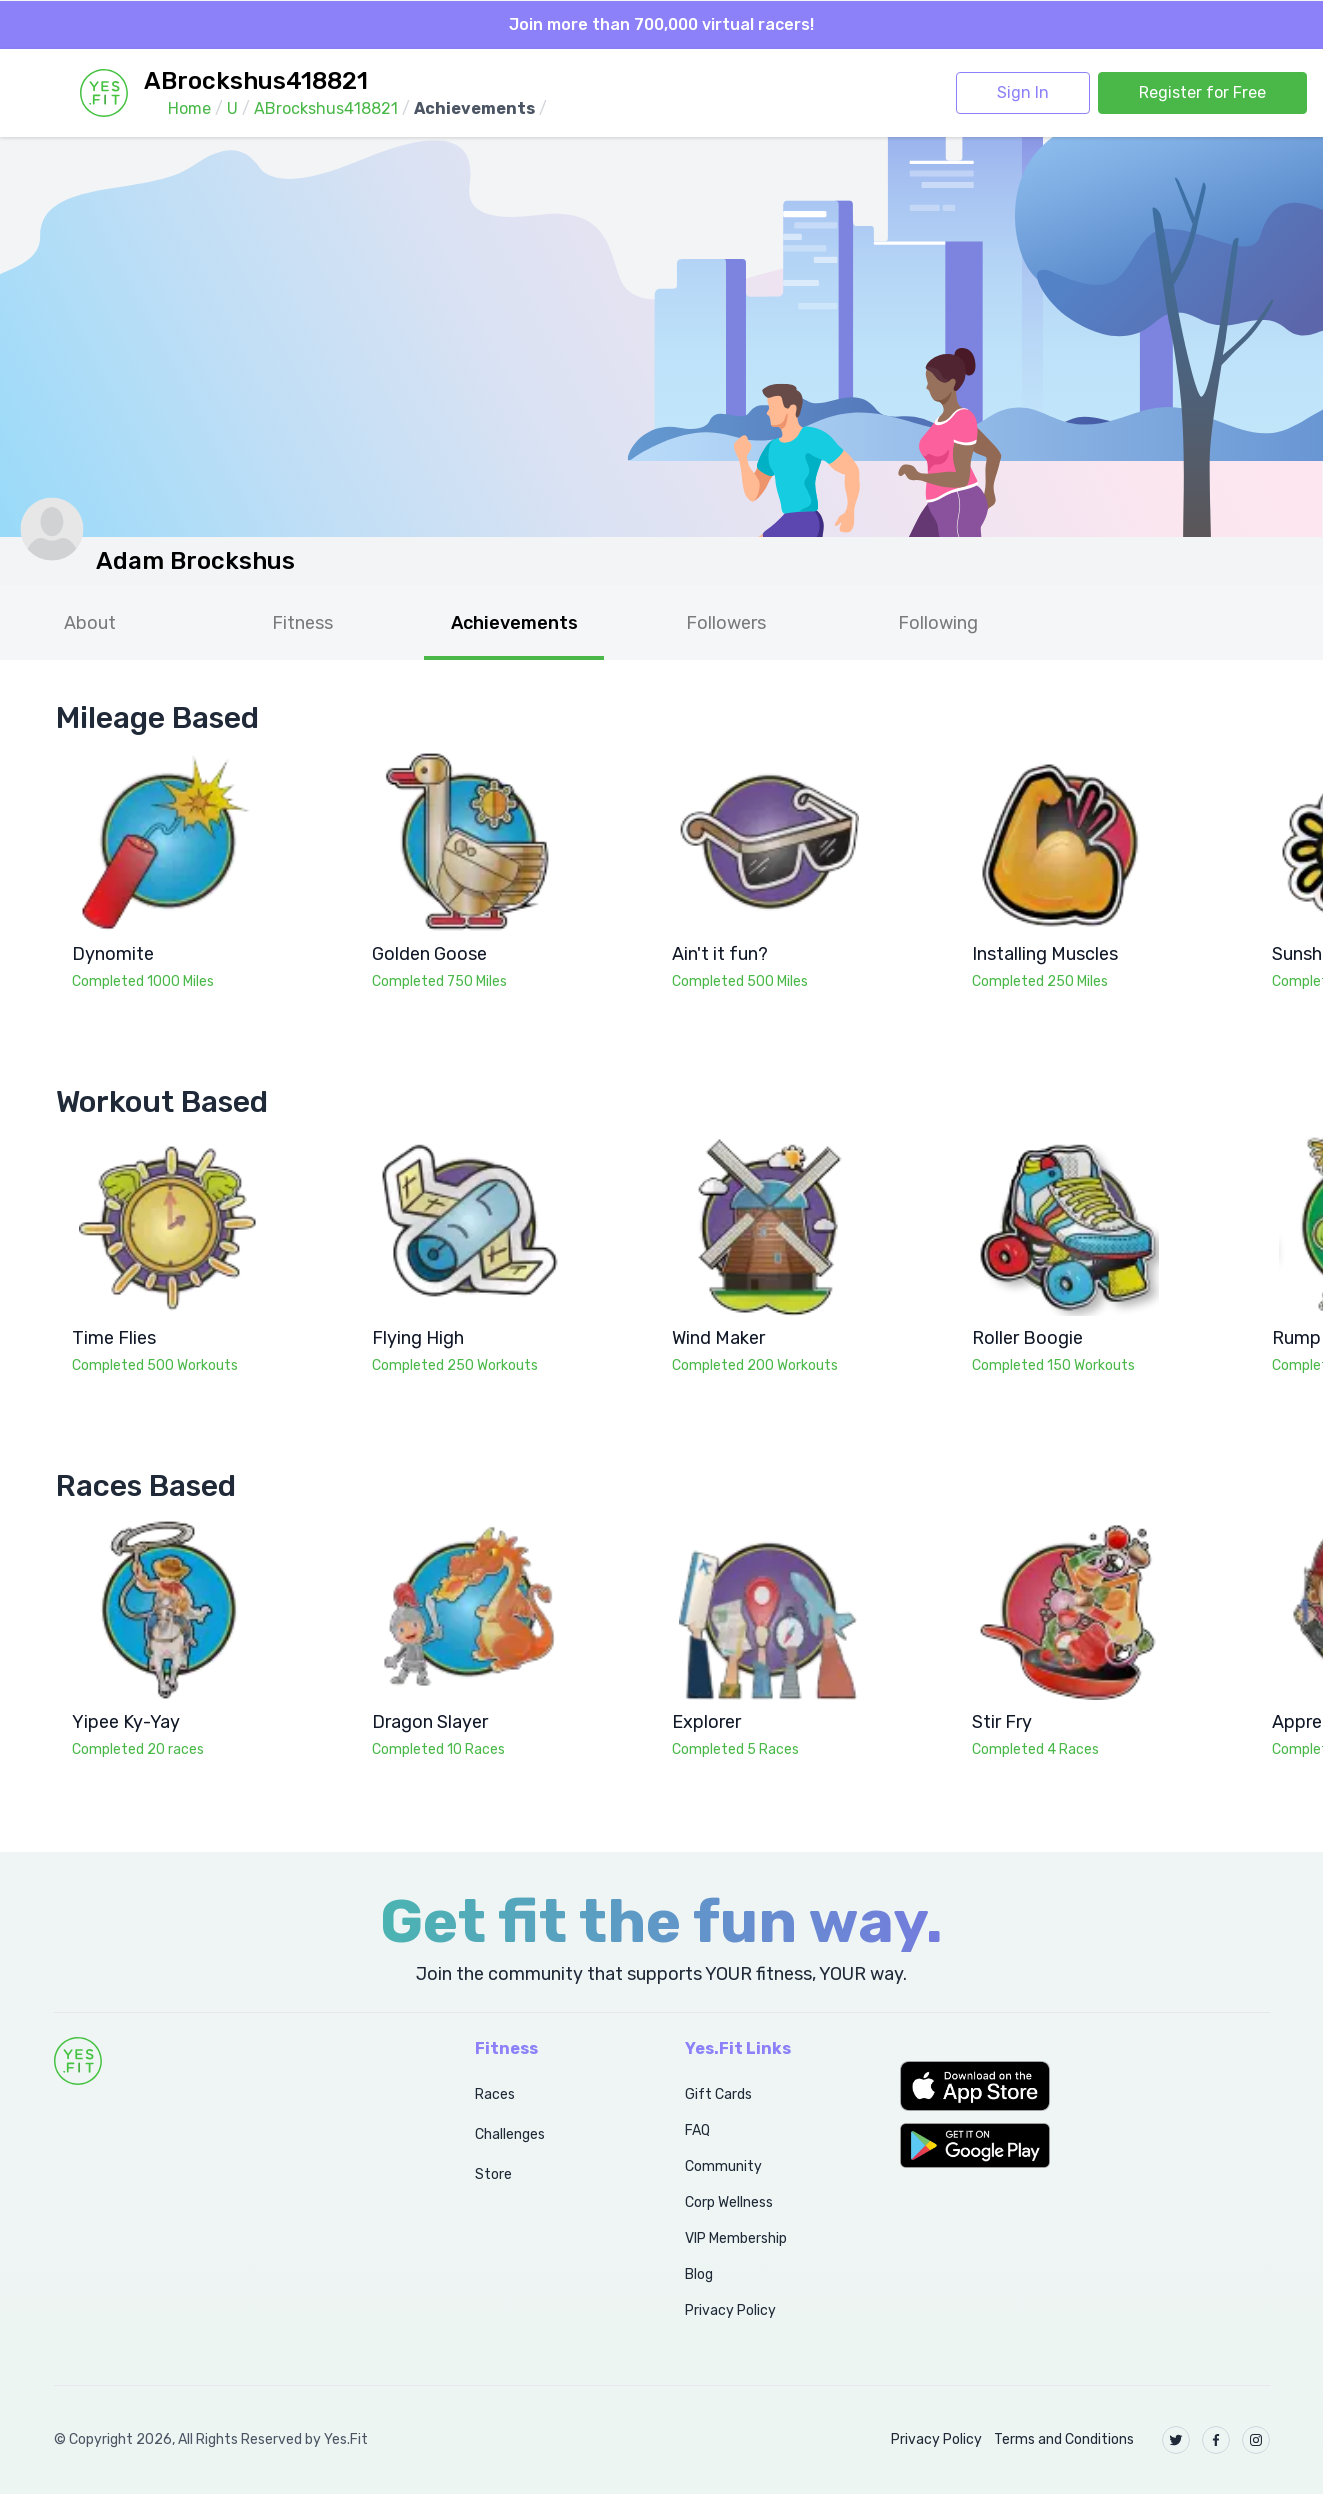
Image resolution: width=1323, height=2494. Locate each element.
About (90, 623)
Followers (726, 623)
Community (723, 2166)
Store (493, 2174)
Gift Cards (718, 2094)
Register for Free (1202, 92)
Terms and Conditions (1064, 2439)
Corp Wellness (729, 2202)
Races (495, 2094)
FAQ (697, 2130)
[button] (1084, 2086)
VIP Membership (736, 2238)
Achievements (514, 623)
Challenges (510, 2134)
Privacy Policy (730, 2310)
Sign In (1023, 92)
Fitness (302, 623)
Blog (699, 2274)
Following (938, 623)
